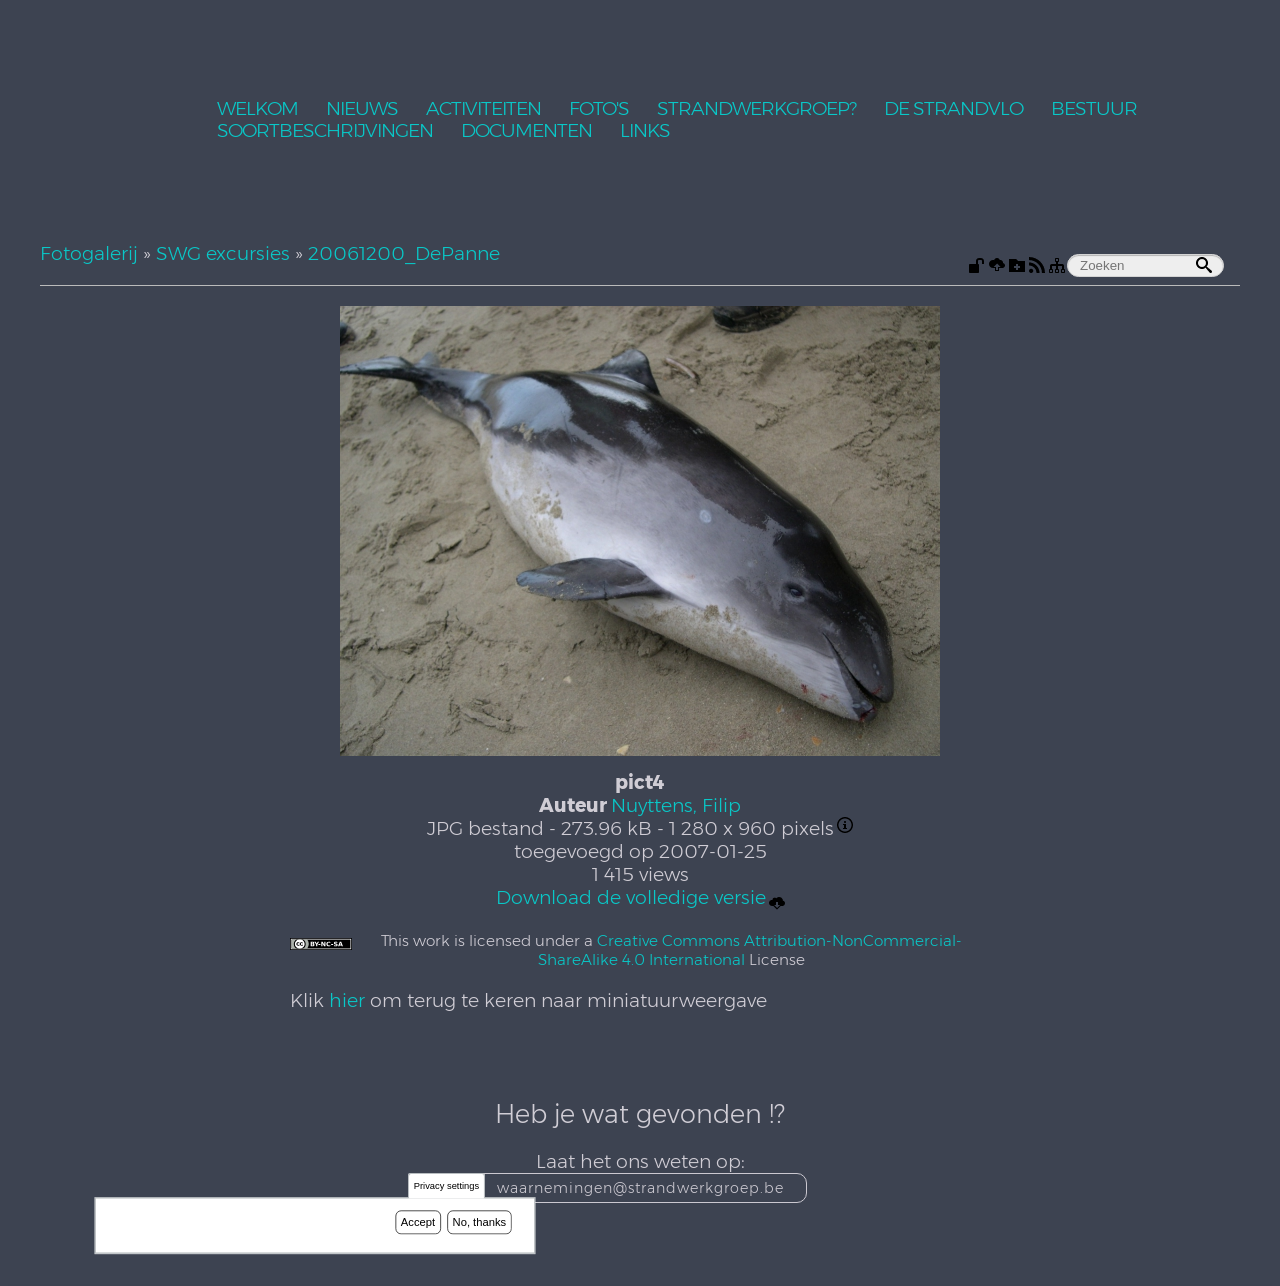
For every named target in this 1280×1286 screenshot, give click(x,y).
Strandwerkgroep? (756, 109)
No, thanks (480, 1223)
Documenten (526, 131)
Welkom (257, 109)
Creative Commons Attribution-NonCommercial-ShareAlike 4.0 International (750, 950)
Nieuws (362, 109)
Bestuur (1094, 109)
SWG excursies (223, 253)
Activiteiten (483, 109)
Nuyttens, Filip (676, 805)
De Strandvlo (953, 109)
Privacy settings (446, 1187)
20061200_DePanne (404, 253)
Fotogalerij (89, 253)
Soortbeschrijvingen (325, 131)
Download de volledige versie (640, 898)
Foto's (599, 109)
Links (645, 131)
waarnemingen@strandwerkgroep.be (640, 1188)
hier (347, 1000)
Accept (418, 1223)
